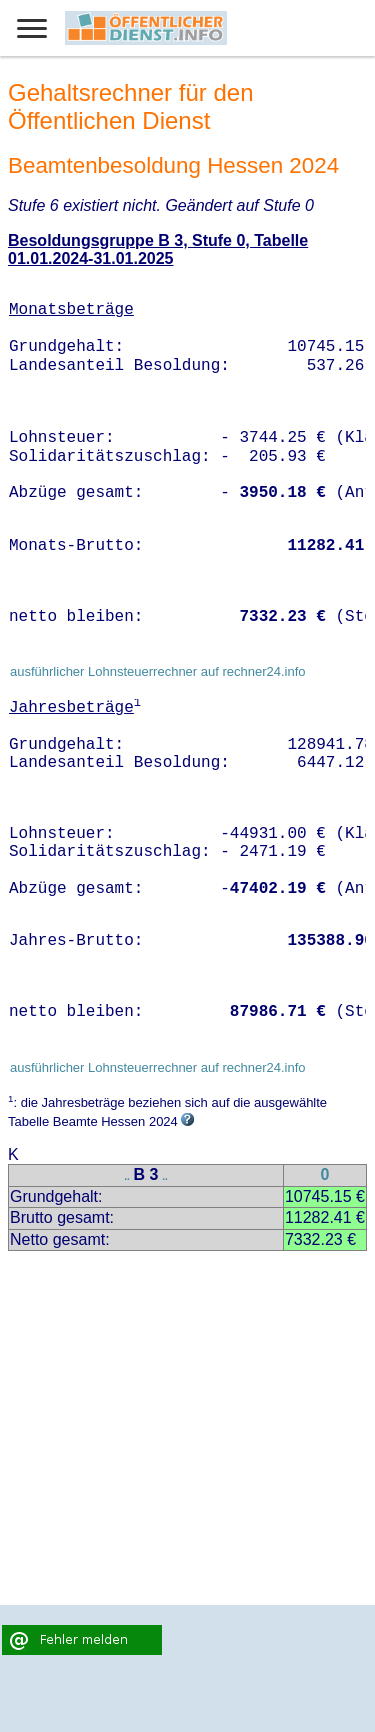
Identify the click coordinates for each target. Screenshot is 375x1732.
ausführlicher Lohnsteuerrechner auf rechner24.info (158, 671)
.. (127, 1176)
